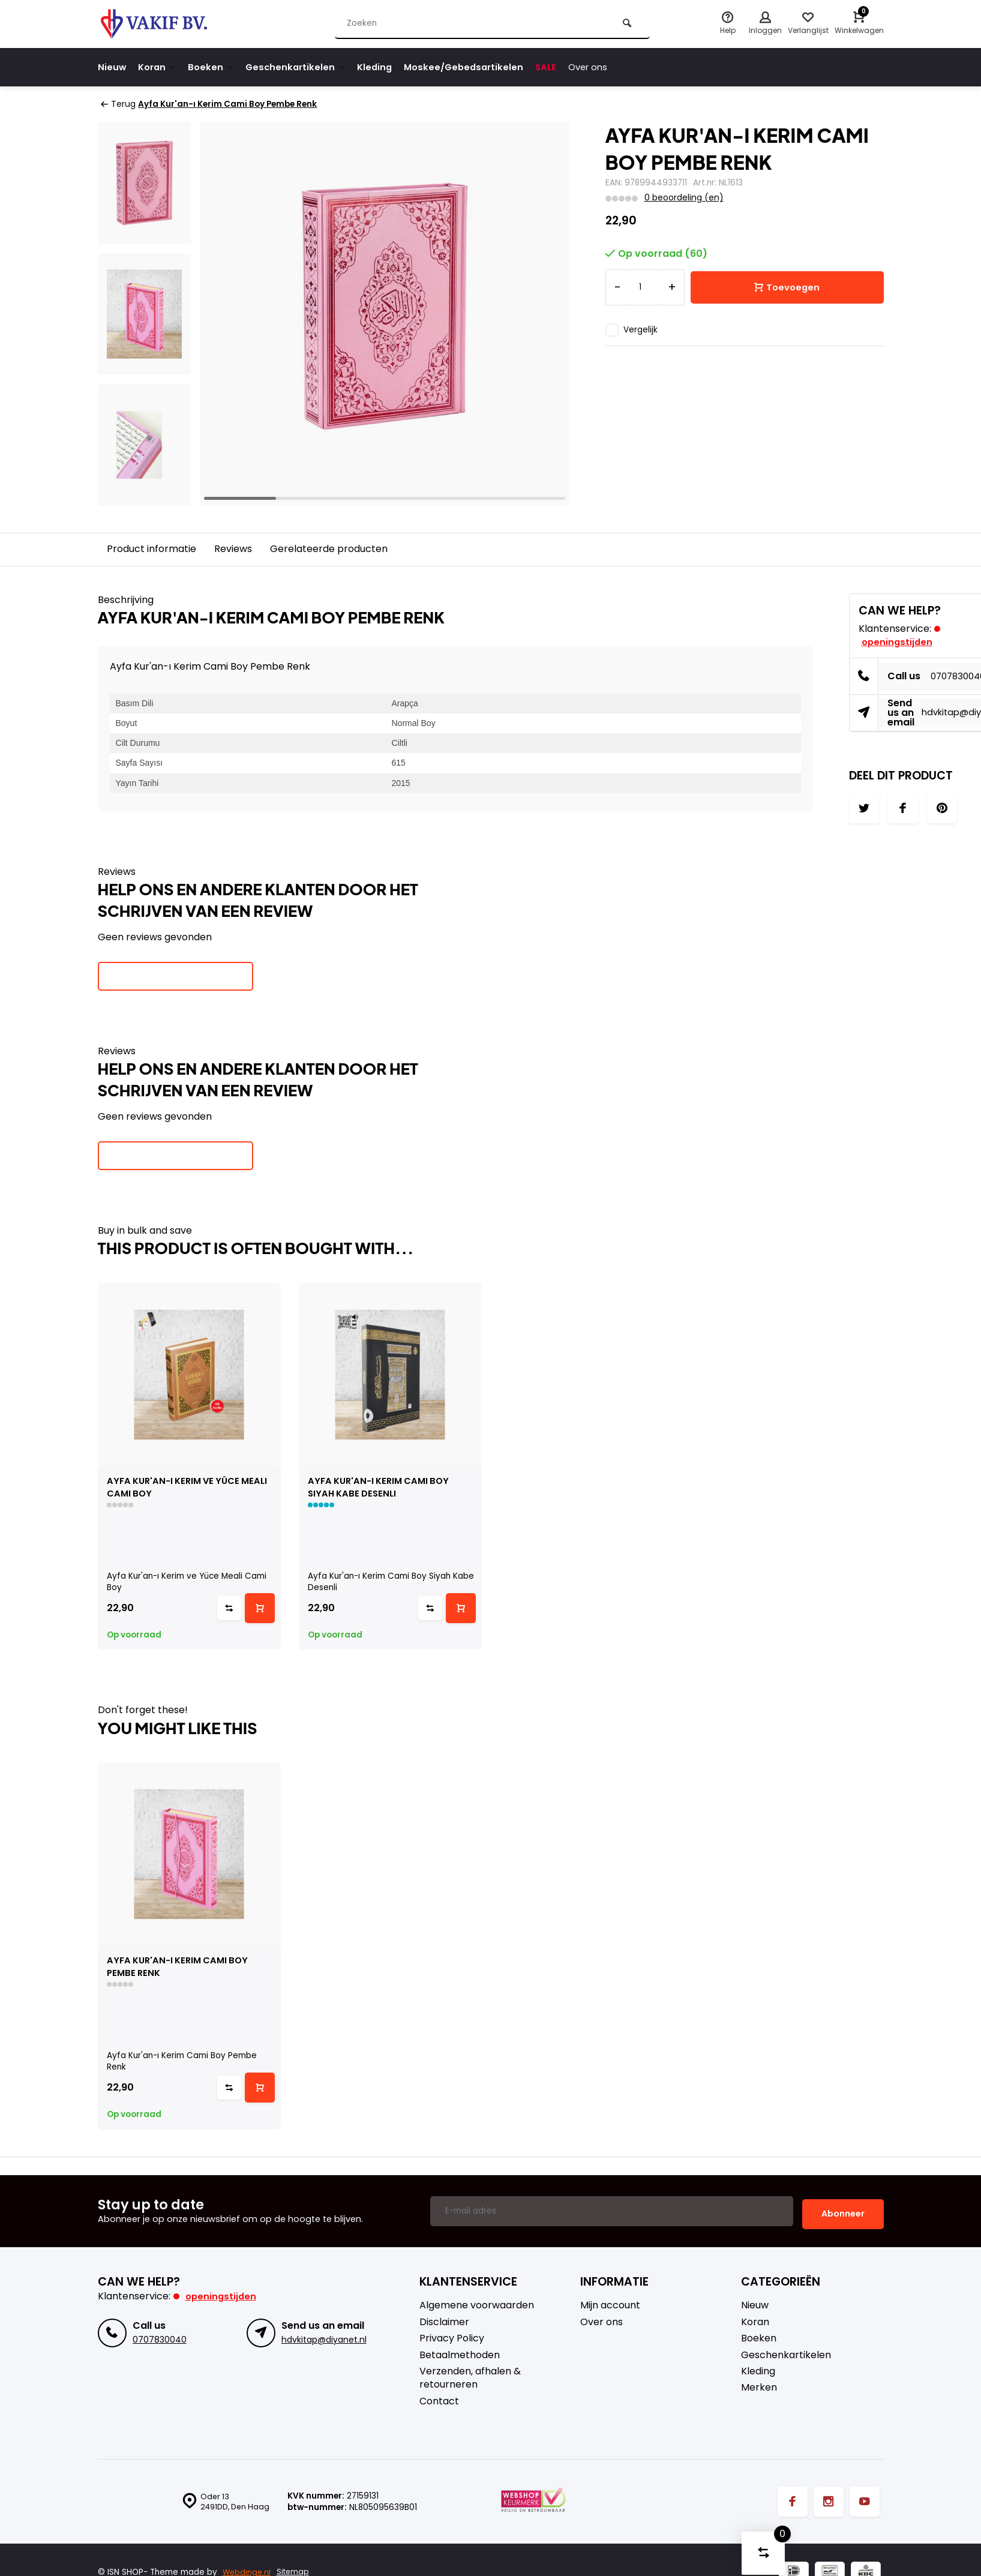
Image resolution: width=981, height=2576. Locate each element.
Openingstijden (222, 2295)
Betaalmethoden (459, 2353)
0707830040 (159, 2338)
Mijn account (610, 2304)
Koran (160, 67)
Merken (759, 2385)
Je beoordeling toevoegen (175, 976)
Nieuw (112, 67)
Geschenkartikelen (303, 67)
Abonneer (843, 2212)
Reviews (233, 549)
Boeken (216, 67)
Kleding (385, 67)
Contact (439, 2399)
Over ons (607, 67)
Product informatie (151, 549)
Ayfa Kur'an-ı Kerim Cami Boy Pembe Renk (232, 104)
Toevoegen (787, 287)
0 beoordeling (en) (683, 197)
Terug (117, 104)
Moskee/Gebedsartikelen (478, 67)
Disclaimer (444, 2320)
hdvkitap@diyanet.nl (323, 2338)
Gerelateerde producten (329, 549)
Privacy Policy (451, 2336)
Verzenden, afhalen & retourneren (470, 2376)
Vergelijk (640, 329)
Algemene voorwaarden (476, 2304)
